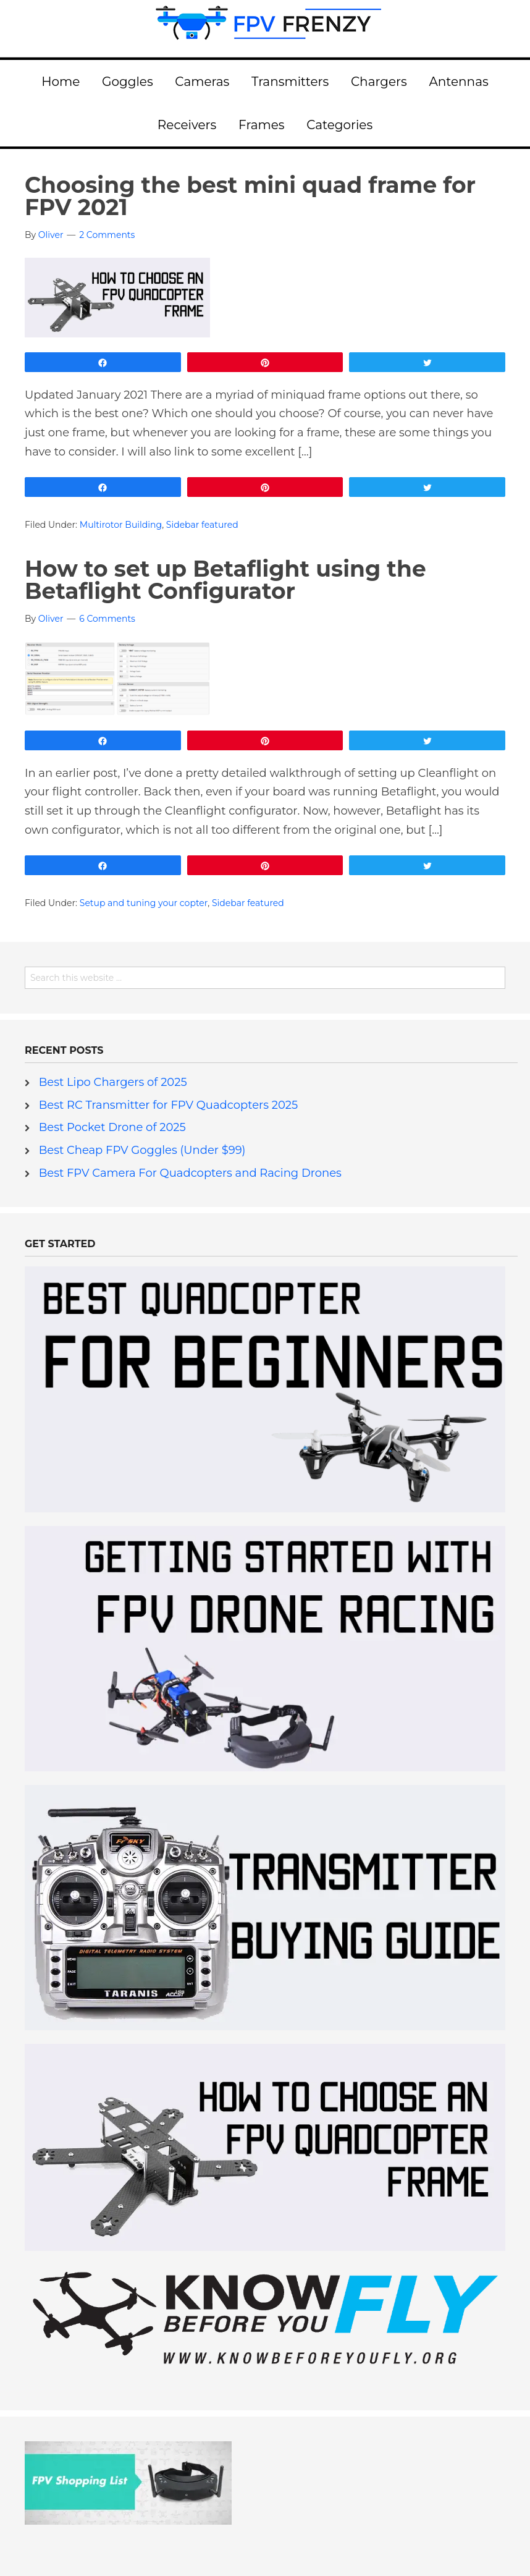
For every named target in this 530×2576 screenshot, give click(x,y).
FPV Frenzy (265, 28)
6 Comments (107, 618)
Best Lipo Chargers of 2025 (113, 1082)
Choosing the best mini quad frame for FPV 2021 (250, 196)
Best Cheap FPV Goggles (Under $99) (142, 1150)
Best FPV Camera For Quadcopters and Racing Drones (190, 1173)
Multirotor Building (121, 524)
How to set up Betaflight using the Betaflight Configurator (225, 579)
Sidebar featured (202, 524)
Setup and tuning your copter (144, 903)
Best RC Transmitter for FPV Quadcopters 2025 (168, 1105)
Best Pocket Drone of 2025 (112, 1127)
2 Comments (107, 234)
